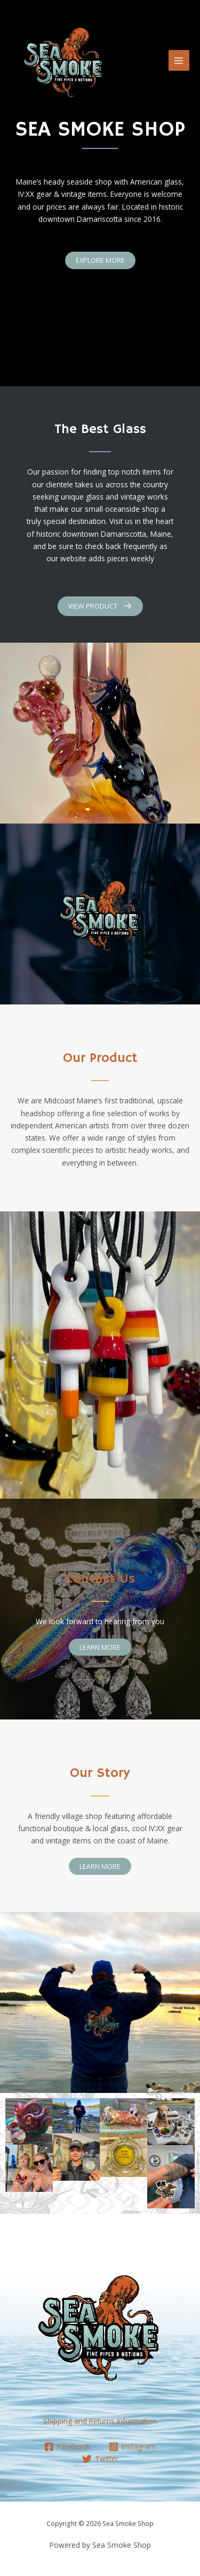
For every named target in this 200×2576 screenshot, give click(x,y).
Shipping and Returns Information (100, 2421)
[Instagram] (132, 2447)
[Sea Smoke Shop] (64, 60)
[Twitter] (100, 2459)
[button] (100, 260)
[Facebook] (67, 2447)
